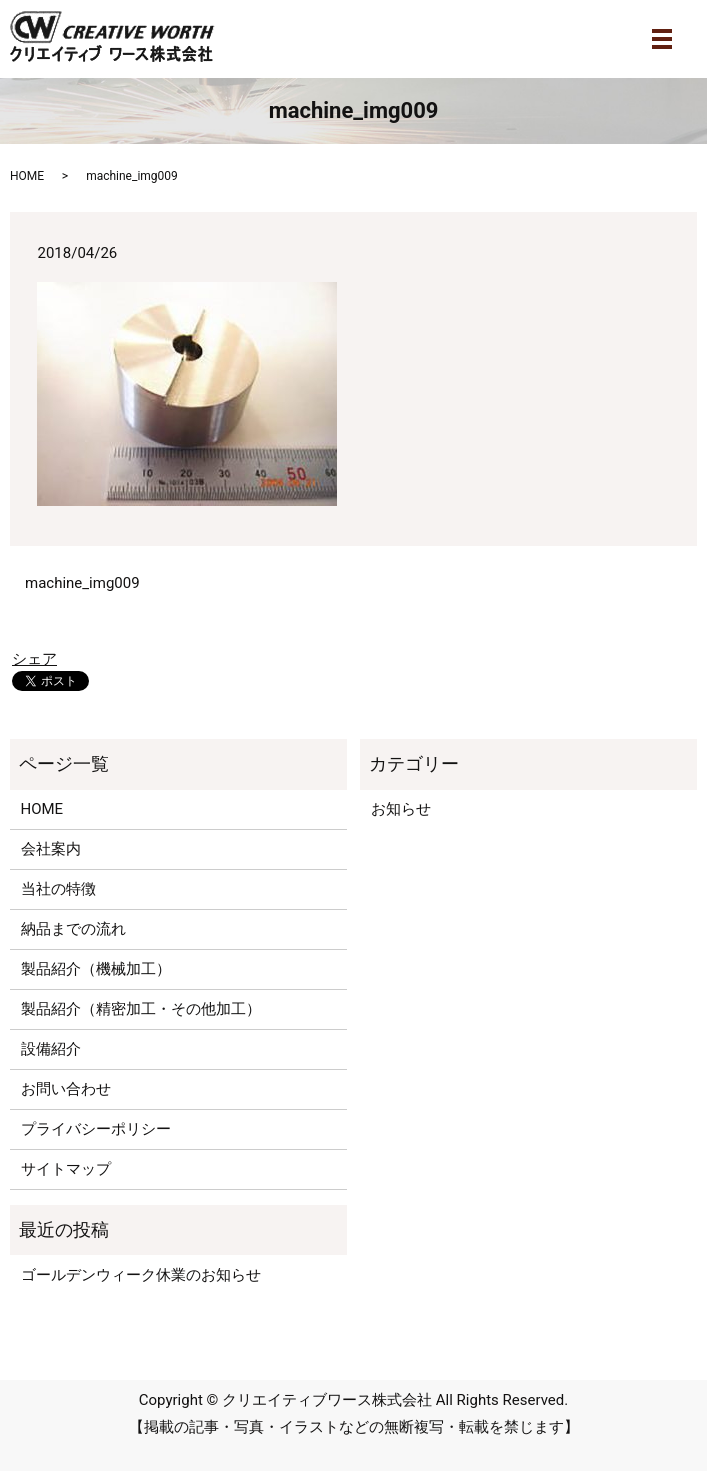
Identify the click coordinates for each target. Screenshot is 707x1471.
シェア (34, 659)
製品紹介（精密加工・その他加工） (141, 1009)
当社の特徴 (58, 889)
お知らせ (401, 809)
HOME (27, 176)
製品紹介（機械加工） (96, 969)
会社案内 (51, 849)
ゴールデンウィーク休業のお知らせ (141, 1275)
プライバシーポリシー (96, 1129)
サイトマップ (66, 1169)
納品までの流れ (73, 929)
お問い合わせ (66, 1089)
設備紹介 (51, 1049)
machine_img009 (82, 583)
